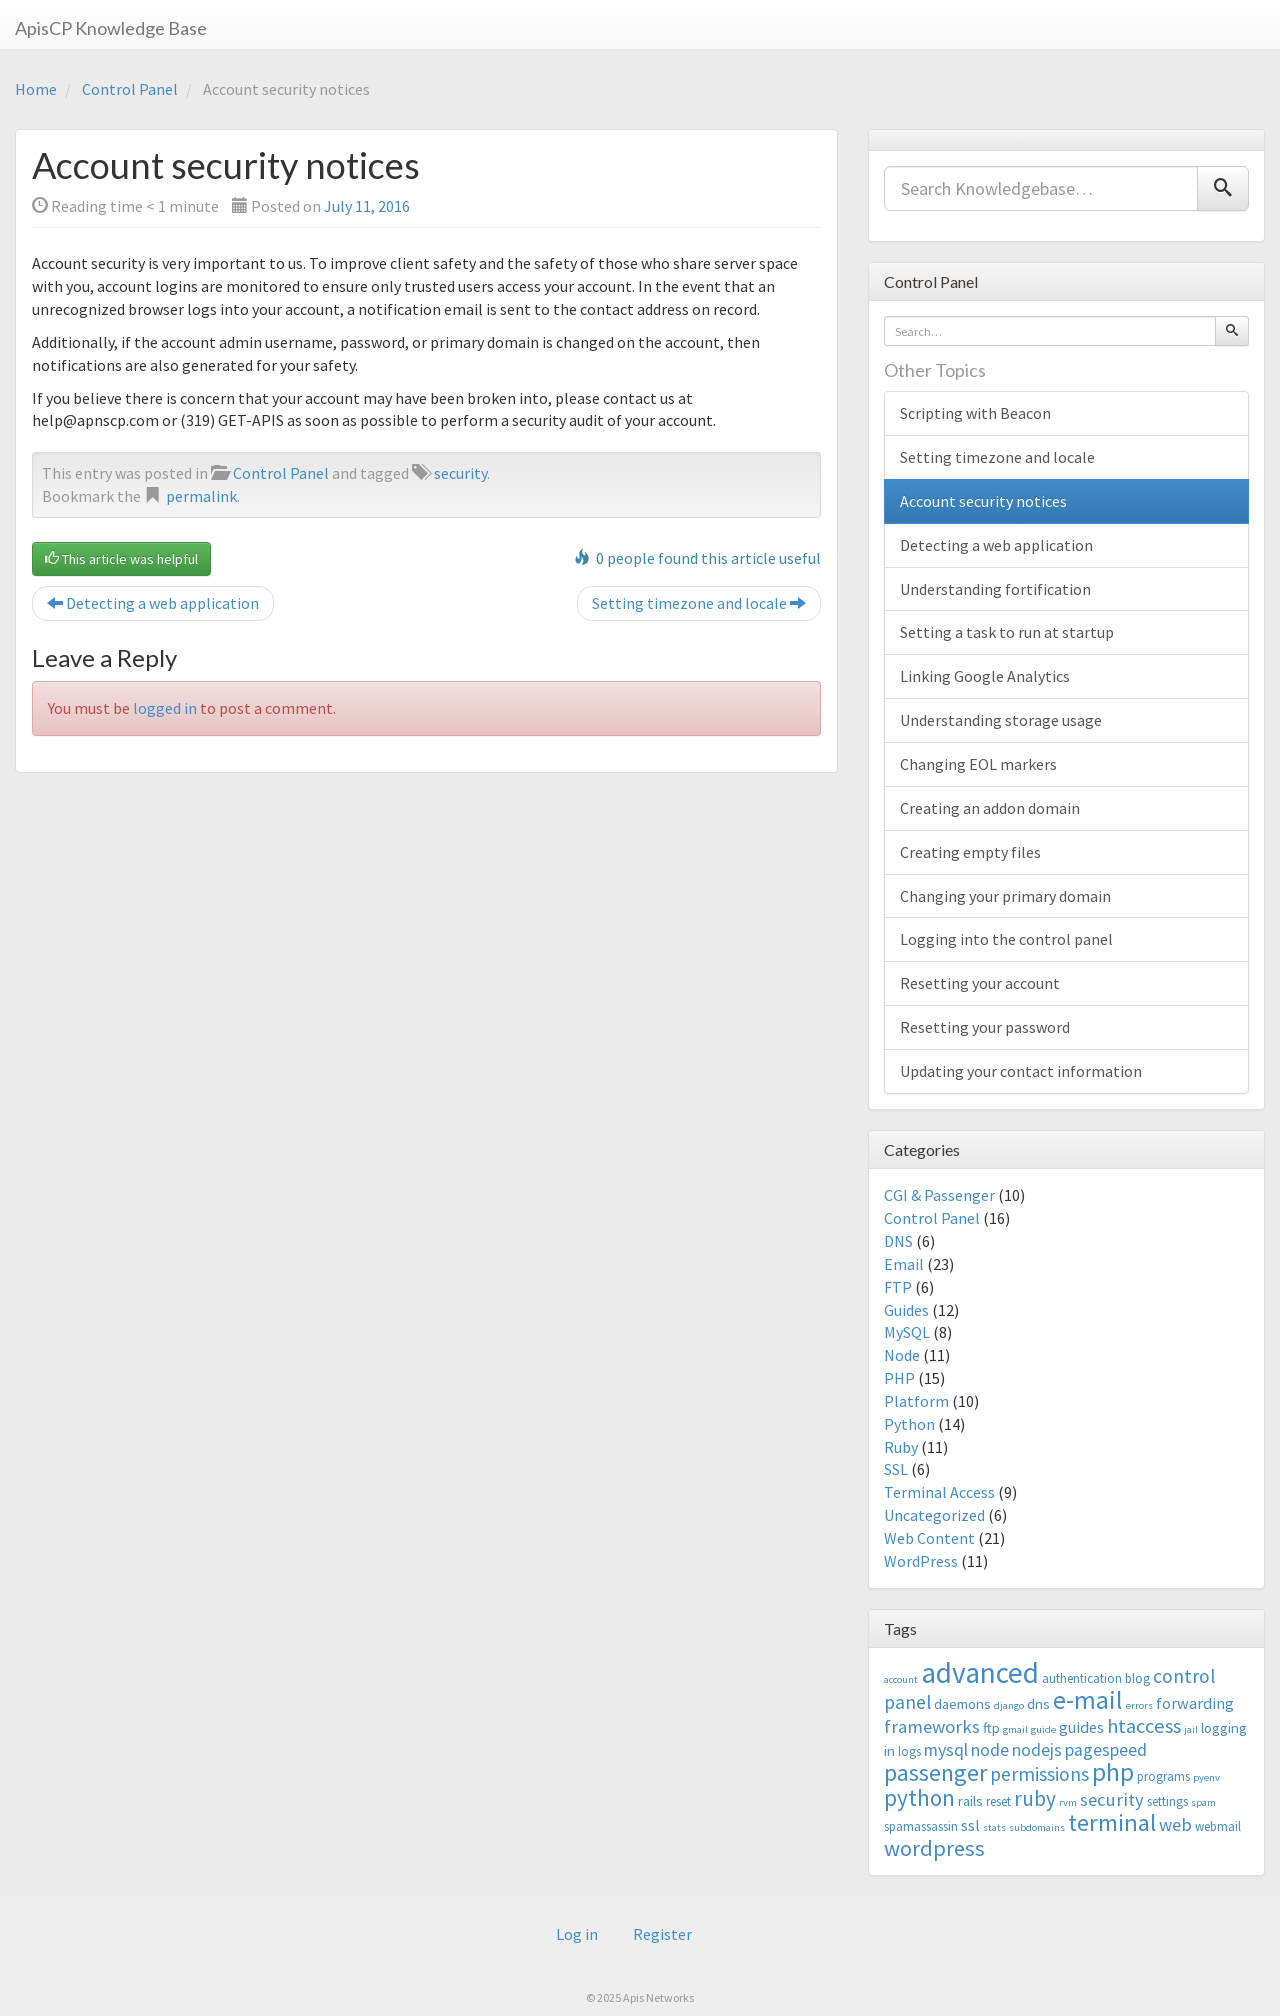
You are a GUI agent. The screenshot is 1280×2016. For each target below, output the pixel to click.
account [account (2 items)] (901, 1679)
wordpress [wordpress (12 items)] (934, 1848)
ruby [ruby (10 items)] (1035, 1798)
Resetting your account (980, 983)
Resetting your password (985, 1027)
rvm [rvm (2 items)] (1068, 1802)
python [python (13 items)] (919, 1797)
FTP (898, 1287)
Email (904, 1264)
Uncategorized (934, 1515)
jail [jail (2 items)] (1191, 1729)
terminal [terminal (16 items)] (1112, 1822)
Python (909, 1424)
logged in (165, 708)
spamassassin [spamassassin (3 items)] (921, 1826)
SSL (896, 1469)
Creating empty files (970, 852)
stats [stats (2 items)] (994, 1827)
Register (662, 1934)
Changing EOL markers (978, 764)
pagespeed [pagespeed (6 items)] (1106, 1750)
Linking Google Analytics (985, 676)
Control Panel (130, 89)
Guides (906, 1310)
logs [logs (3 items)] (909, 1751)
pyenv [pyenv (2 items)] (1206, 1777)
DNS (898, 1241)
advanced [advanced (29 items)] (980, 1672)
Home (36, 89)
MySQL (907, 1332)
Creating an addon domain (990, 808)
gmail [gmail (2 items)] (1015, 1729)
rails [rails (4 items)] (970, 1800)
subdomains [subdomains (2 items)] (1037, 1827)
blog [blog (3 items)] (1137, 1678)
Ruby (901, 1447)
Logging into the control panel (1006, 939)
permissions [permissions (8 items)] (1039, 1774)
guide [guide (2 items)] (1043, 1729)
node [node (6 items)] (990, 1750)
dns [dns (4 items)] (1038, 1703)
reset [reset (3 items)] (998, 1801)
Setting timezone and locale (699, 603)
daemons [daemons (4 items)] (962, 1703)
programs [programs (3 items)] (1163, 1776)
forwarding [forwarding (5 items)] (1195, 1703)
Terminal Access (939, 1492)
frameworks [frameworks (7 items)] (932, 1726)
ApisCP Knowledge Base (111, 28)
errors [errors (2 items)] (1139, 1705)
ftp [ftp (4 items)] (991, 1727)
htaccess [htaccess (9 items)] (1144, 1726)
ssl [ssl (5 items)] (970, 1825)
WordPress (921, 1561)
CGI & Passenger (939, 1195)
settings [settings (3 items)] (1167, 1801)
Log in (577, 1934)
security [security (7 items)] (1112, 1799)
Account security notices (983, 501)
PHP (899, 1378)
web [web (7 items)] (1175, 1824)
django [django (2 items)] (1009, 1705)
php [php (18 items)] (1113, 1772)
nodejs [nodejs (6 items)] (1037, 1750)
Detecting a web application (153, 603)
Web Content (929, 1538)
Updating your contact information (1021, 1071)
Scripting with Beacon (975, 413)
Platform (916, 1401)
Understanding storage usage (1001, 720)
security (460, 473)
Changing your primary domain (1005, 896)
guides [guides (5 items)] (1081, 1727)
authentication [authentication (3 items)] (1082, 1678)
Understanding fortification (995, 589)
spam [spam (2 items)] (1203, 1802)
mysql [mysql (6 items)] (946, 1750)
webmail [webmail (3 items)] (1218, 1826)
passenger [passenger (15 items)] (935, 1772)
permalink (201, 496)
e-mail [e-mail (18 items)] (1088, 1700)
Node (902, 1355)
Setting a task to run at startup (1007, 632)
